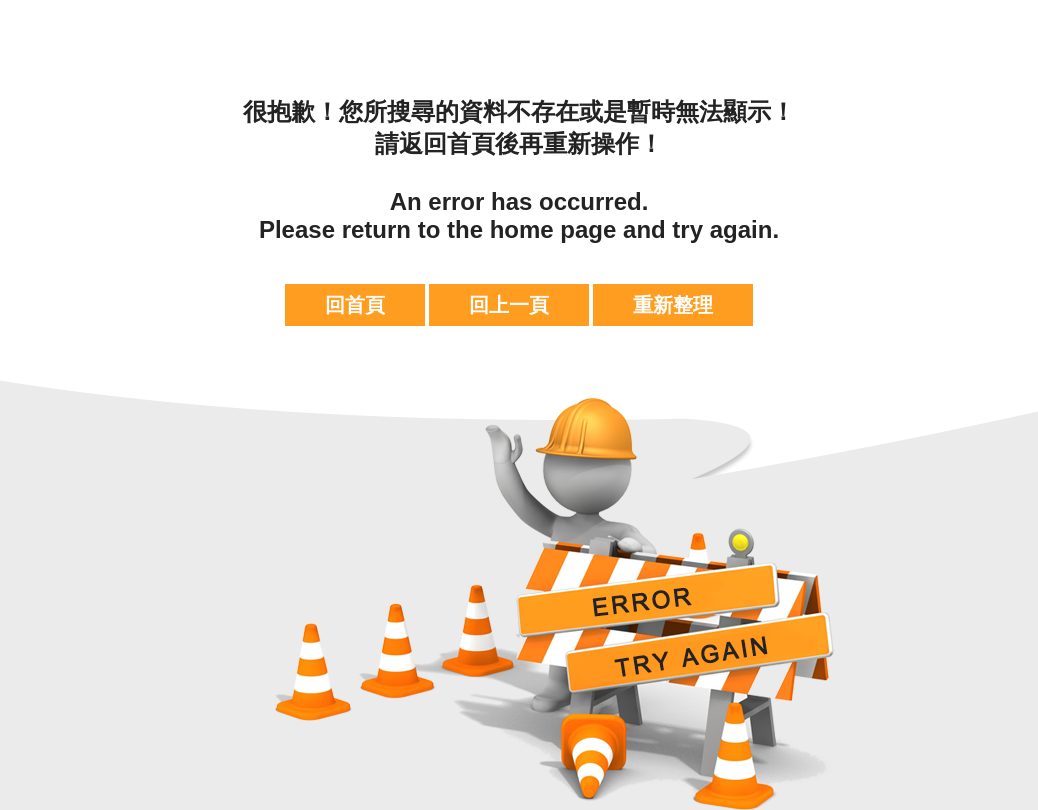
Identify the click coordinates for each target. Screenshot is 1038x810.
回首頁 (355, 305)
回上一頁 (509, 305)
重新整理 (673, 305)
